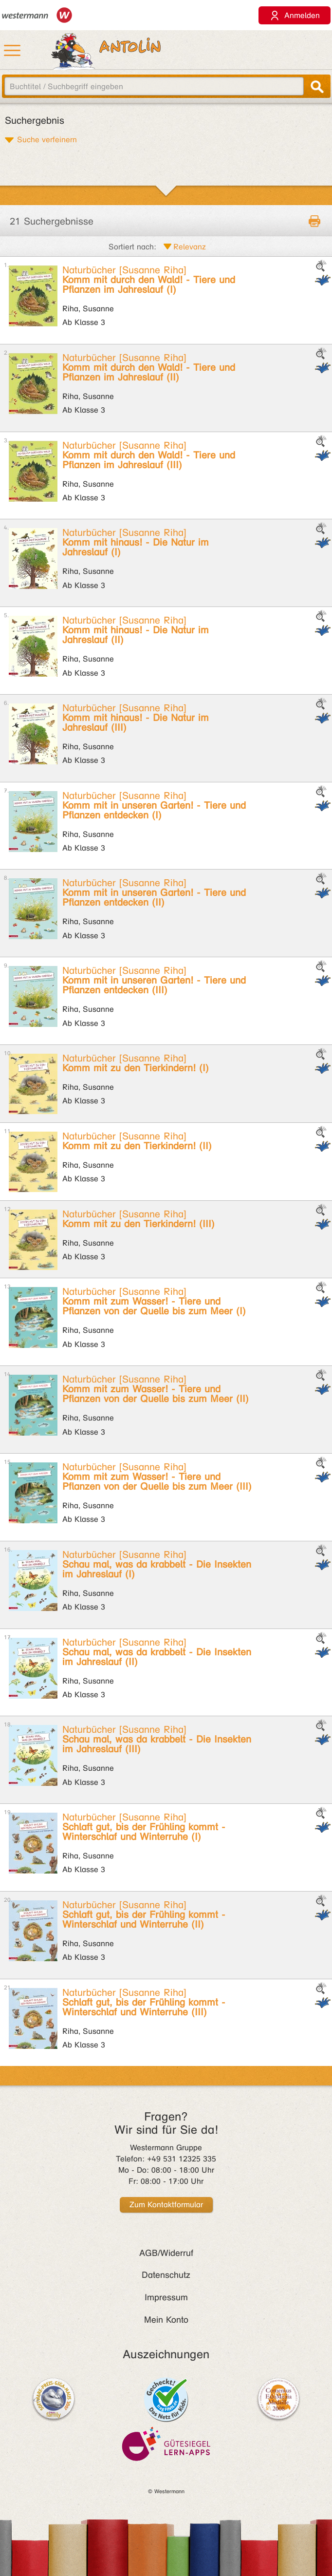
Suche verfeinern (47, 139)
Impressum (166, 2297)
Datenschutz (166, 2275)
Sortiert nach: (132, 246)
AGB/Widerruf (166, 2253)
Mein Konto (166, 2319)
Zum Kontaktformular (166, 2204)
